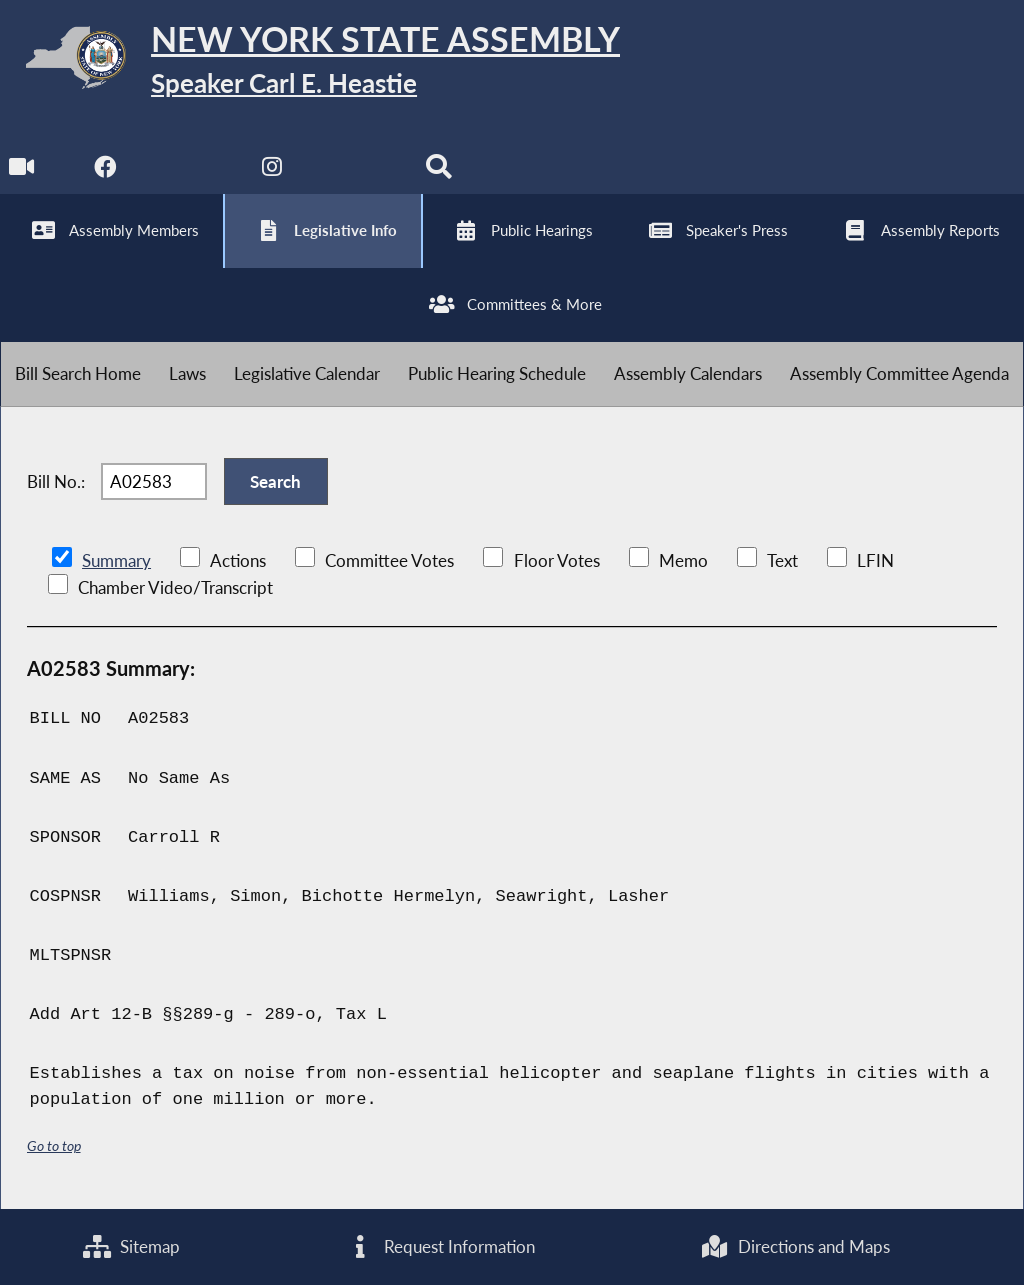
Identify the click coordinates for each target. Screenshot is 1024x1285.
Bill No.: (56, 481)
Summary (116, 560)
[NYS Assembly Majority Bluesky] (355, 171)
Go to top (54, 1145)
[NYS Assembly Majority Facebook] (105, 171)
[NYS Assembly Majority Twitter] (189, 171)
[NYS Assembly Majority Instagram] (272, 171)
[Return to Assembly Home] (310, 61)
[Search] (438, 171)
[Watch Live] (22, 171)
